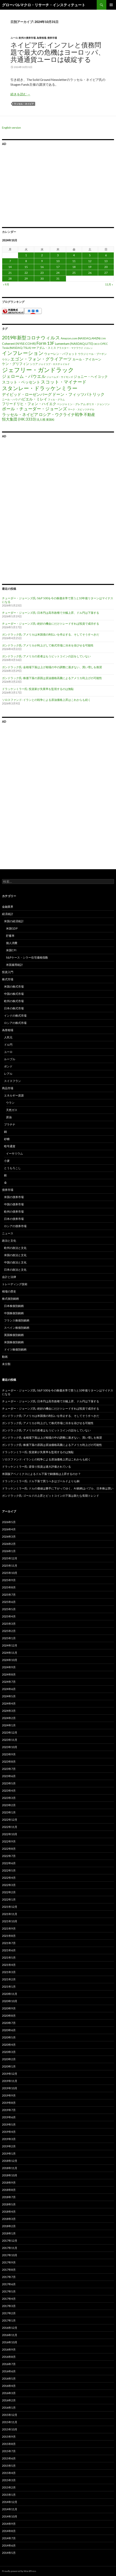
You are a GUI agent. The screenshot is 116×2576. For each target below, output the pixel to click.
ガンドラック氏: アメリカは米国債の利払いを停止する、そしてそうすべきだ (50, 634)
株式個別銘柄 (10, 1298)
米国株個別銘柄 (14, 1342)
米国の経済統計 (14, 921)
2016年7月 (9, 2364)
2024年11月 (9, 1652)
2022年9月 (9, 1841)
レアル (8, 1073)
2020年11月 (9, 1994)
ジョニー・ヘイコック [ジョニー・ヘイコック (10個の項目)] (91, 376)
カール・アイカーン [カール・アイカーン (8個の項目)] (86, 359)
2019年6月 (9, 2117)
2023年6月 (9, 1776)
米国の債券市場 (14, 1197)
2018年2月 (9, 2226)
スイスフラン (12, 1081)
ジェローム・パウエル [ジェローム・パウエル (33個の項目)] (24, 376)
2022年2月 (9, 1892)
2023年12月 (9, 1732)
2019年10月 (9, 2088)
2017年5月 (9, 2291)
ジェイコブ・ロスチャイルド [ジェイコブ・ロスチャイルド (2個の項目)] (54, 364)
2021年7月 (9, 1943)
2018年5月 (9, 2204)
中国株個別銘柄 (14, 1313)
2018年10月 (9, 2175)
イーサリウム (14, 1153)
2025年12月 (9, 1558)
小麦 (7, 1160)
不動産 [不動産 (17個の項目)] (89, 414)
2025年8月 (9, 1587)
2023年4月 (9, 1790)
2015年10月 (9, 2429)
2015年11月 (9, 2422)
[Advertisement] (58, 185)
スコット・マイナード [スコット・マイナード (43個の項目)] (64, 382)
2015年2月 (9, 2487)
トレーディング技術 (14, 1284)
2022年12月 (9, 1819)
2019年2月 (9, 2146)
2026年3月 (9, 1536)
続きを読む (20, 94)
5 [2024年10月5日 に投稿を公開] (90, 255)
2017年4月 (9, 2298)
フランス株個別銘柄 (16, 1320)
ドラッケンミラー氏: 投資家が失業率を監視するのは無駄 (38, 689)
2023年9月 (9, 1754)
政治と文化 (9, 1240)
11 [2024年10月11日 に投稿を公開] (74, 261)
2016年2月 (9, 2400)
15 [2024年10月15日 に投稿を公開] (26, 267)
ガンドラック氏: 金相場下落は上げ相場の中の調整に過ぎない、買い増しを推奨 (52, 667)
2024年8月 (9, 1674)
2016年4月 (9, 2385)
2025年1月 (9, 1638)
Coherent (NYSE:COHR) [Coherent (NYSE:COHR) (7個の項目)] (19, 343)
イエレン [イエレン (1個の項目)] (88, 348)
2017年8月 (9, 2269)
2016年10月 (9, 2342)
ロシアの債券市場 (15, 1226)
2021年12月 (9, 1906)
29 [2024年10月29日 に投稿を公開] (26, 278)
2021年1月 (9, 1986)
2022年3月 (9, 1885)
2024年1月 (9, 1725)
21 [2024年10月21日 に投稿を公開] (10, 272)
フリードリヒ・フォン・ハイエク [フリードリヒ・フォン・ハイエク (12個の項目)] (29, 404)
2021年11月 (9, 1914)
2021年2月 (9, 1979)
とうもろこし (12, 1168)
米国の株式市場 (14, 986)
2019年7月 (9, 2110)
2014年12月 (9, 2502)
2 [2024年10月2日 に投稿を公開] (42, 255)
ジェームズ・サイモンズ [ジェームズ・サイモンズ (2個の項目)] (59, 376)
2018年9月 (9, 2182)
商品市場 (7, 1088)
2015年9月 (9, 2436)
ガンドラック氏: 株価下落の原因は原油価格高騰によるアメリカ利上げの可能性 (52, 678)
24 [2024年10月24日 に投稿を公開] (58, 272)
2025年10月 (9, 1573)
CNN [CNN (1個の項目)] (103, 338)
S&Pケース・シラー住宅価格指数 (27, 957)
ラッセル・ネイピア (24, 103)
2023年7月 (9, 1768)
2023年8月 (9, 1761)
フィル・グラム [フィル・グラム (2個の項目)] (56, 399)
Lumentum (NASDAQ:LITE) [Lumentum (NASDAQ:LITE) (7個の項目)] (74, 343)
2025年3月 (9, 1623)
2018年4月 (9, 2211)
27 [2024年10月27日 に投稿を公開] (106, 272)
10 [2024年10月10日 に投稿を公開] (58, 261)
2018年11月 (9, 2168)
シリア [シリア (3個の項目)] (34, 364)
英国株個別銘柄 (14, 1335)
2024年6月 (9, 1689)
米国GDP (12, 928)
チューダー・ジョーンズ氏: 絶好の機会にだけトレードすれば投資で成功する (50, 623)
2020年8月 (9, 2015)
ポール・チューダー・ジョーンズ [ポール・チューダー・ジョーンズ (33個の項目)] (34, 408)
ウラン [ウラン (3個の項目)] (6, 359)
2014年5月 (9, 2552)
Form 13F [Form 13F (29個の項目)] (45, 343)
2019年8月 (9, 2102)
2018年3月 (9, 2219)
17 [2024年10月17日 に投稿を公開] (58, 267)
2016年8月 (9, 2356)
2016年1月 (9, 2407)
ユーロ (14, 37)
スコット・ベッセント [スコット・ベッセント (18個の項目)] (21, 382)
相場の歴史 (9, 1291)
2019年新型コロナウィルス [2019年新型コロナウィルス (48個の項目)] (31, 337)
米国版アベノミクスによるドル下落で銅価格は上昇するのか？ (41, 1474)
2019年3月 (9, 2139)
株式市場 (7, 979)
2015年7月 (9, 2451)
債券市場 (52, 37)
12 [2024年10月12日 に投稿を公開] (89, 261)
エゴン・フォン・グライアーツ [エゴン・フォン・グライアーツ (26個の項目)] (41, 358)
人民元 (8, 1037)
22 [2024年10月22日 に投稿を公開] (26, 272)
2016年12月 (9, 2327)
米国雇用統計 (14, 964)
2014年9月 (9, 2523)
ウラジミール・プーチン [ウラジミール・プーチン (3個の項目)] (92, 353)
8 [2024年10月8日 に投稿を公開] (26, 261)
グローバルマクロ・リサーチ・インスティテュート (43, 5)
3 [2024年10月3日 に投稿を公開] (58, 255)
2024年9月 (9, 1667)
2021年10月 (9, 1921)
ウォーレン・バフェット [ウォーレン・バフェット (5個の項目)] (60, 353)
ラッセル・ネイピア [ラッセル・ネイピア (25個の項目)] (20, 414)
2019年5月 (9, 2124)
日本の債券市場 (14, 1218)
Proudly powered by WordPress (19, 2571)
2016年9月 (9, 2349)
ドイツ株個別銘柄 (15, 1349)
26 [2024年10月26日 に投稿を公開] (89, 272)
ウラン (10, 1102)
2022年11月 (9, 1827)
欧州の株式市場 (14, 1001)
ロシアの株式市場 (15, 1022)
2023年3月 (9, 1798)
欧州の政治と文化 (15, 1247)
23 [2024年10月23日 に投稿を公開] (42, 272)
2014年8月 (9, 2531)
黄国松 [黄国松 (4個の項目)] (50, 419)
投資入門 (7, 972)
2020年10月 (9, 2001)
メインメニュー (111, 5)
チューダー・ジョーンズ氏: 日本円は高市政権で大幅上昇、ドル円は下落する (50, 612)
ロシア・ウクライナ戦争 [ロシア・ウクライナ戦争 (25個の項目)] (61, 414)
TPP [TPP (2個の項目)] (34, 347)
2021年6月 (9, 1950)
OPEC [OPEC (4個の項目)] (104, 343)
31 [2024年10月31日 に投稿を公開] (58, 278)
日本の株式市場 (14, 1008)
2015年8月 (9, 2444)
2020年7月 (9, 2023)
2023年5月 (9, 1783)
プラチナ (9, 1124)
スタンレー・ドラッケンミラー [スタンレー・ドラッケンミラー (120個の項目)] (39, 388)
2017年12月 (9, 2240)
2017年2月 (9, 2313)
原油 (9, 1117)
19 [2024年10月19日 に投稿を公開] (89, 267)
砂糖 (7, 1139)
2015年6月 (9, 2458)
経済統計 (7, 914)
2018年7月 (9, 2197)
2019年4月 (9, 2131)
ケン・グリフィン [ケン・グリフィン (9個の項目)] (15, 364)
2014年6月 (9, 2545)
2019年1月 (9, 2153)
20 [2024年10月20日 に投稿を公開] (106, 267)
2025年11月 (9, 1565)
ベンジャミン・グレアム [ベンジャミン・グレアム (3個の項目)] (71, 404)
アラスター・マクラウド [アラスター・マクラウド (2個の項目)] (70, 347)
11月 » (109, 284)
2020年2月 (9, 2059)
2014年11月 (9, 2509)
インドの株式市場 (15, 1015)
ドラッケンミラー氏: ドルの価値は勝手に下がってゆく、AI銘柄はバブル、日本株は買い (57, 1488)
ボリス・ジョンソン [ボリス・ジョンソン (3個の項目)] (98, 404)
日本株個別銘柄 (14, 1306)
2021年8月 (9, 1935)
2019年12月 (9, 2073)
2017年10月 (9, 2255)
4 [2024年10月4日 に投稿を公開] (74, 255)
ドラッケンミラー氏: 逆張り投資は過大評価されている (36, 1466)
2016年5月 (9, 2378)
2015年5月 (9, 2465)
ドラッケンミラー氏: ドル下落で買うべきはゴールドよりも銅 (40, 1481)
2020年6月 (9, 2030)
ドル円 (8, 1044)
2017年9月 (9, 2262)
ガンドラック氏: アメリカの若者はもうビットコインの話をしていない (46, 656)
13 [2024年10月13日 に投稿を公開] (106, 261)
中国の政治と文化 (15, 1262)
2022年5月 (9, 1870)
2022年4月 (9, 1877)
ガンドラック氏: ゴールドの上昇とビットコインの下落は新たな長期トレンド (50, 1495)
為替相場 (41, 37)
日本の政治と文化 (15, 1269)
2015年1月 (9, 2494)
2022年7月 (9, 1856)
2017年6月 (9, 2284)
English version (11, 127)
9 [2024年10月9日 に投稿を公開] (42, 261)
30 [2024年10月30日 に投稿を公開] (42, 278)
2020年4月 (9, 2044)
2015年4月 (9, 2473)
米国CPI (11, 950)
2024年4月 (9, 1703)
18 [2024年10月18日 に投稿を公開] (74, 267)
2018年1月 (9, 2233)
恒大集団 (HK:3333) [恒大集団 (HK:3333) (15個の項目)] (19, 419)
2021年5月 (9, 1957)
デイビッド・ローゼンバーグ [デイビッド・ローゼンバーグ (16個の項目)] (27, 394)
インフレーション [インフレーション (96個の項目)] (23, 353)
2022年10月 (9, 1834)
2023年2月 (9, 1805)
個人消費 (11, 943)
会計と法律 (9, 1277)
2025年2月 (9, 1631)
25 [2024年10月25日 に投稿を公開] (74, 272)
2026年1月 (9, 1551)
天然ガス (11, 1110)
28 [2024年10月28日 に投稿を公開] (10, 278)
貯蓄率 (10, 935)
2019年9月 (9, 2095)
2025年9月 (9, 1580)
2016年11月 (9, 2335)
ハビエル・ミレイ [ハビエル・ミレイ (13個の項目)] (32, 399)
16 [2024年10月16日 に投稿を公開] (42, 267)
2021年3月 (9, 1972)
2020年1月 (9, 2066)
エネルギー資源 (14, 1095)
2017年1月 (9, 2320)
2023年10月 (9, 1747)
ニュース (7, 1233)
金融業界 (7, 906)
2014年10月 (9, 2516)
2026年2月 (9, 1543)
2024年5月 (9, 1696)
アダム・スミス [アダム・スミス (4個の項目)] (46, 347)
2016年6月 (9, 2371)
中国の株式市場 (14, 993)
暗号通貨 (9, 1146)
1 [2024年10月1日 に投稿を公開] (26, 255)
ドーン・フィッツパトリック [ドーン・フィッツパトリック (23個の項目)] (78, 394)
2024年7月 (9, 1681)
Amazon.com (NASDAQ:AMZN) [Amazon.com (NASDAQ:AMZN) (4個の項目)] (81, 338)
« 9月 (6, 284)
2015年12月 (9, 2415)
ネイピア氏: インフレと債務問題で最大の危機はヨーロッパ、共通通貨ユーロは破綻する (57, 52)
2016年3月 (9, 2393)
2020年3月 (9, 2052)
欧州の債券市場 (27, 37)
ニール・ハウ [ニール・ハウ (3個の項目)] (10, 399)
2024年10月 (9, 1660)
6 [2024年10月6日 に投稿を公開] (106, 255)
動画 (5, 1356)
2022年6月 (9, 1863)
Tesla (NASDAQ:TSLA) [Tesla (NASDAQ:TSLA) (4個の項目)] (16, 347)
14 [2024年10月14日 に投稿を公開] (10, 267)
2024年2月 (9, 1718)
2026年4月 (9, 1529)
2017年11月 (9, 2248)
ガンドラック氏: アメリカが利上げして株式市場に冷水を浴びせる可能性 (47, 645)
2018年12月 (9, 2160)
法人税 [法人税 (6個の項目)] (40, 419)
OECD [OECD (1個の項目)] (97, 344)
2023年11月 (9, 1739)
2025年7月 (9, 1594)
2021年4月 (9, 1964)
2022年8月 (9, 1848)
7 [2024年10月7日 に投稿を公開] (10, 261)
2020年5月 (9, 2037)
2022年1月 (9, 1899)
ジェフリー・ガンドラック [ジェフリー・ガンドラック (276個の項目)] (38, 369)
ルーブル (9, 1059)
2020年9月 (9, 2008)
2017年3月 (9, 2306)
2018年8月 (9, 2189)
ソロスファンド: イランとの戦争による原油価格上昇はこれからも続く (46, 699)
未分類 (6, 1364)
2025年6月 (9, 1602)
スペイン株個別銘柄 (16, 1327)
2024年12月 (9, 1645)
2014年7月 (9, 2538)
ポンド (8, 1066)
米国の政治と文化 (15, 1255)
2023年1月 (9, 1812)
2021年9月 (9, 1928)
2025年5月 (9, 1609)
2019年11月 (9, 2081)
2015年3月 (9, 2480)
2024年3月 (9, 1710)
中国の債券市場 (14, 1204)
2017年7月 (9, 2277)
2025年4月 (9, 1616)
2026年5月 (9, 1522)
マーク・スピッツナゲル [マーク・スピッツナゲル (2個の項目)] (81, 409)
